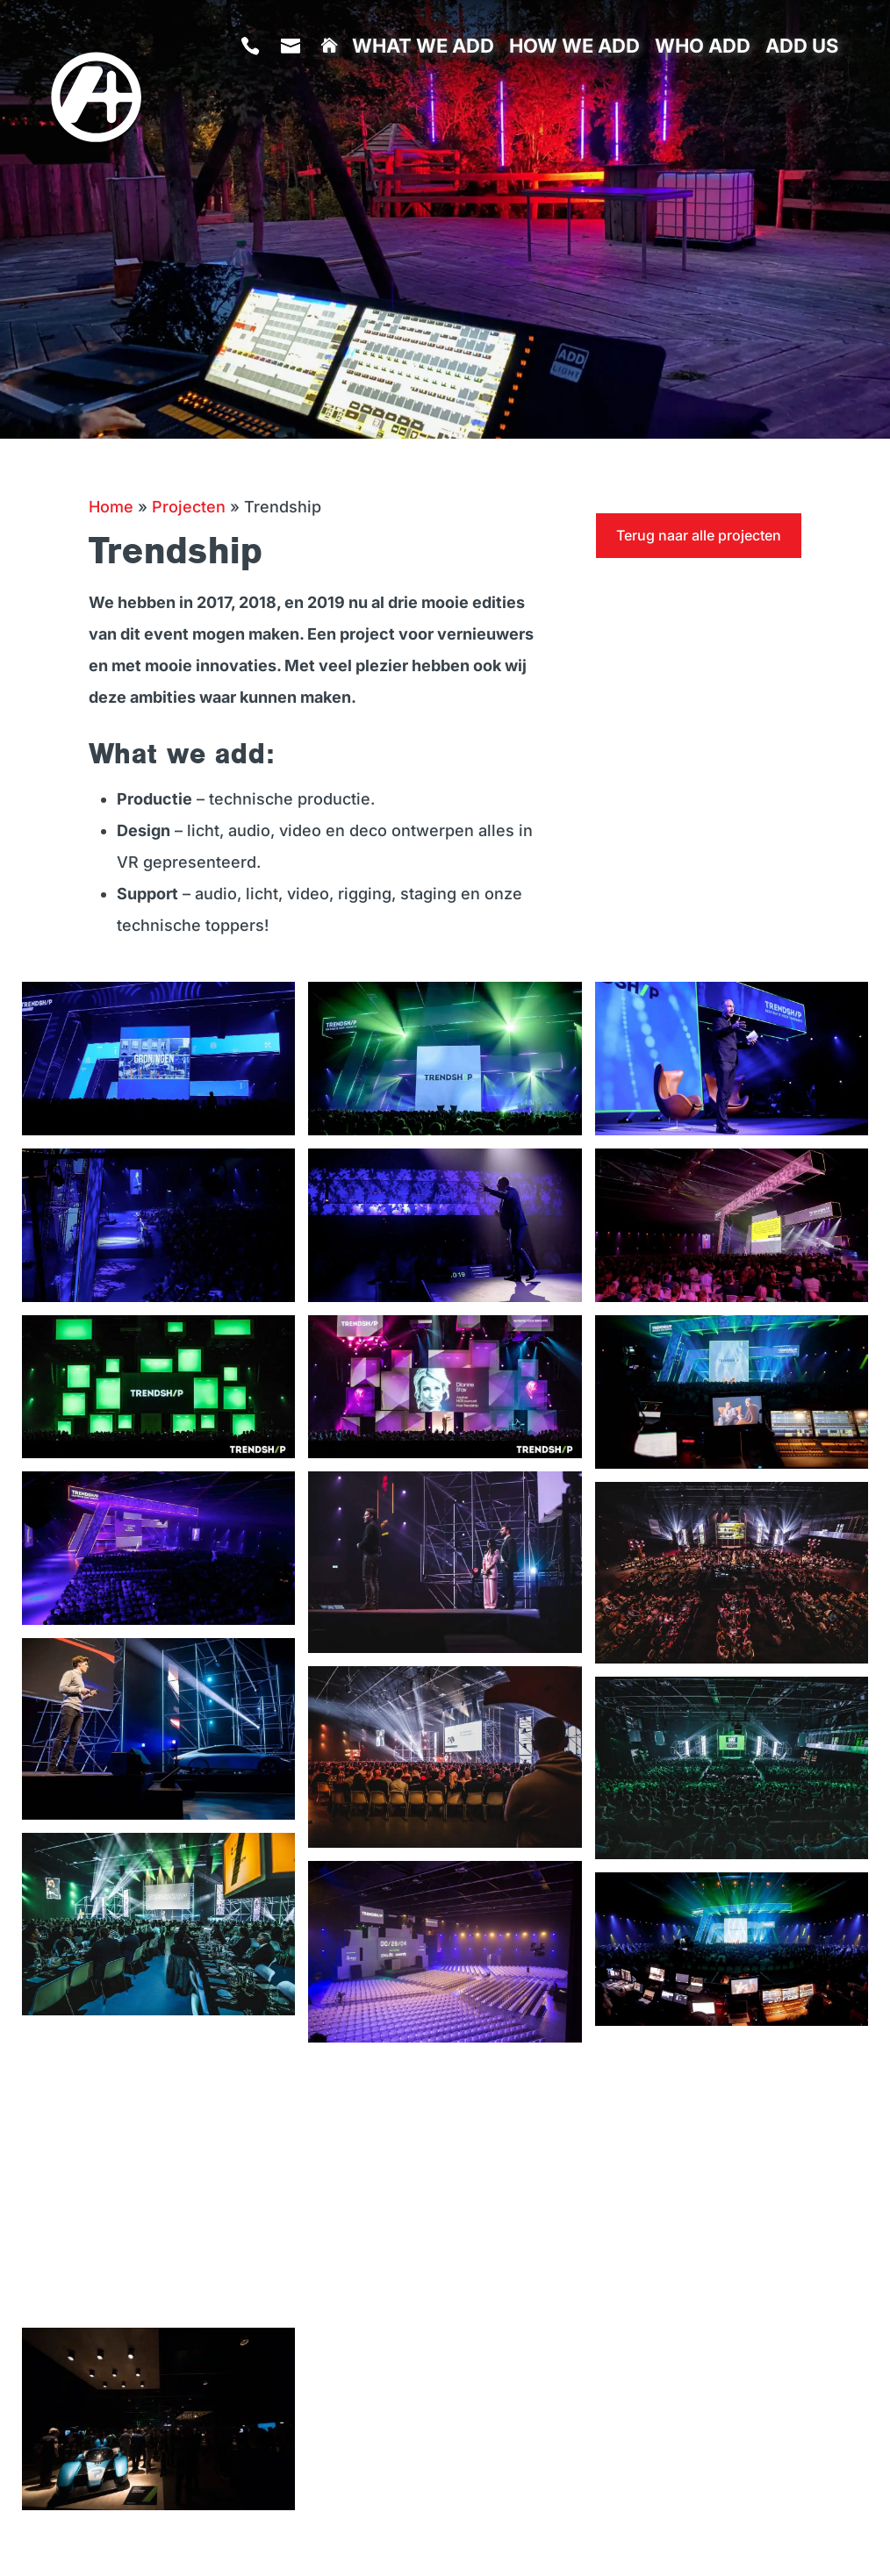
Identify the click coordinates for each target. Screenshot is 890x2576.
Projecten (189, 506)
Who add (702, 48)
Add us (801, 48)
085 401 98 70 (253, 101)
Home (111, 506)
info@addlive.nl (293, 101)
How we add (574, 48)
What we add (423, 48)
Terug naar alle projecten (698, 535)
